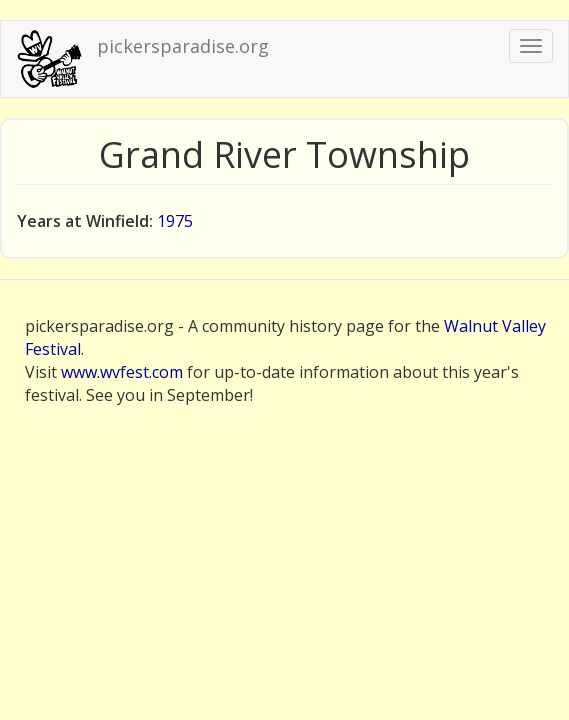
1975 (175, 221)
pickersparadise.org (183, 46)
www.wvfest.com (122, 372)
